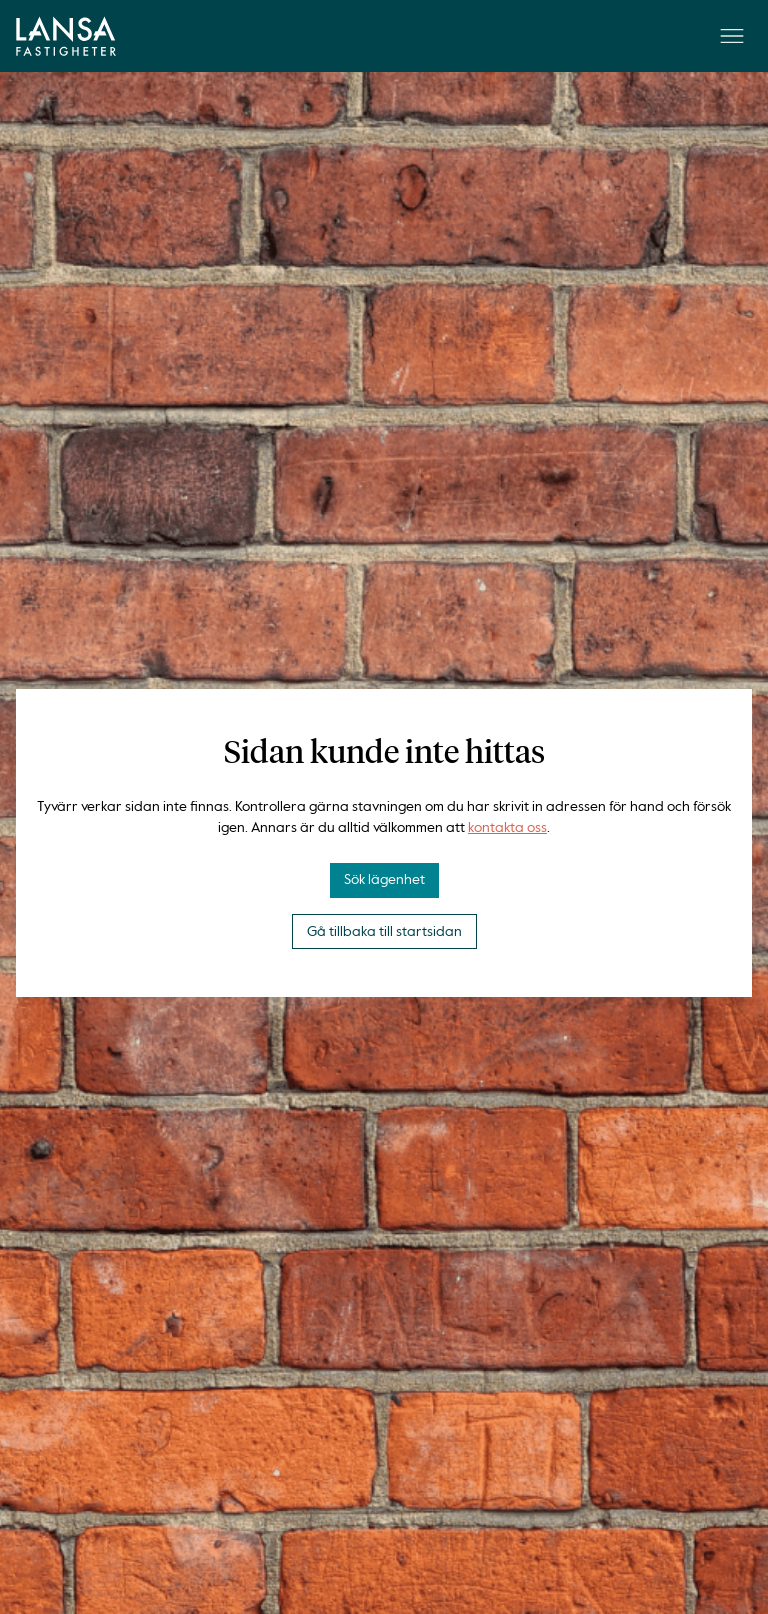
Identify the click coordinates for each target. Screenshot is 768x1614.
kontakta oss (507, 828)
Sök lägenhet (384, 880)
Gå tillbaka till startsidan (384, 932)
